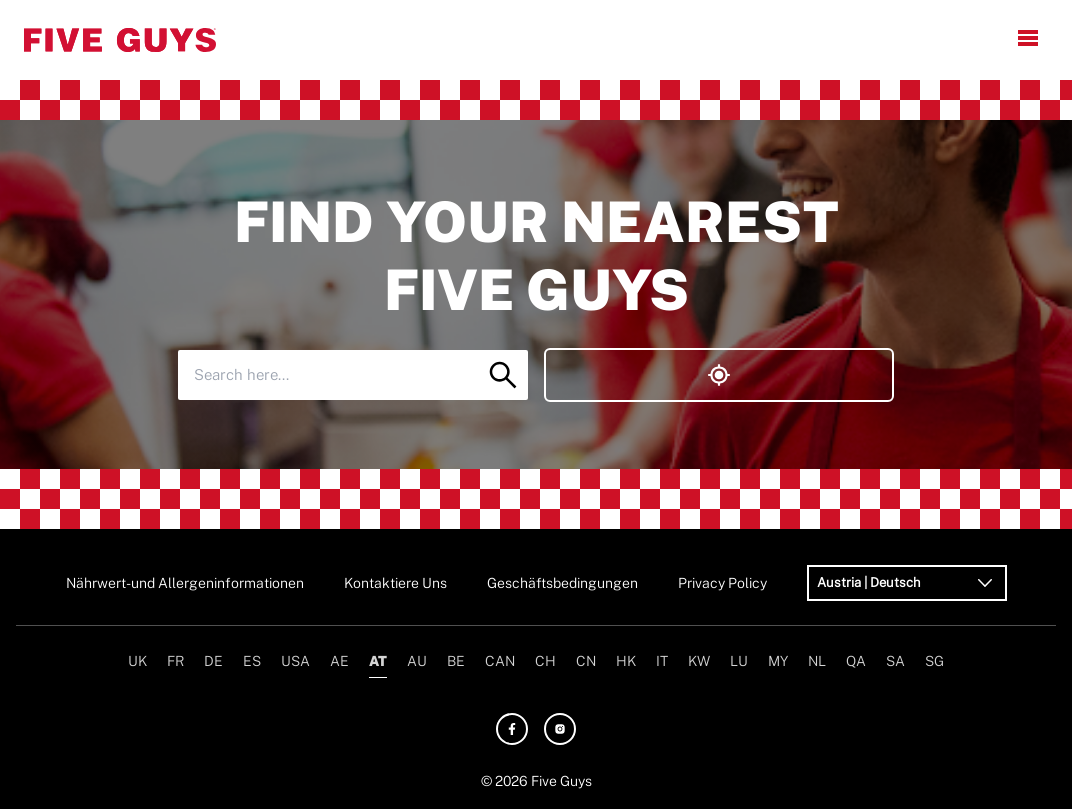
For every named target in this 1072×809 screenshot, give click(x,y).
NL (817, 661)
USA (295, 661)
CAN (500, 661)
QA (856, 661)
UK (137, 661)
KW (699, 661)
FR (175, 661)
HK (626, 661)
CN (586, 661)
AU (417, 661)
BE (456, 661)
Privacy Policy (722, 583)
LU (739, 661)
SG (934, 661)
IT (662, 661)
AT (378, 661)
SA (895, 661)
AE (339, 661)
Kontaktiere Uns (395, 583)
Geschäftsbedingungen (562, 583)
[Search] (503, 375)
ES (252, 661)
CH (545, 661)
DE (213, 661)
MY (778, 661)
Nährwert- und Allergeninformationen (185, 583)
